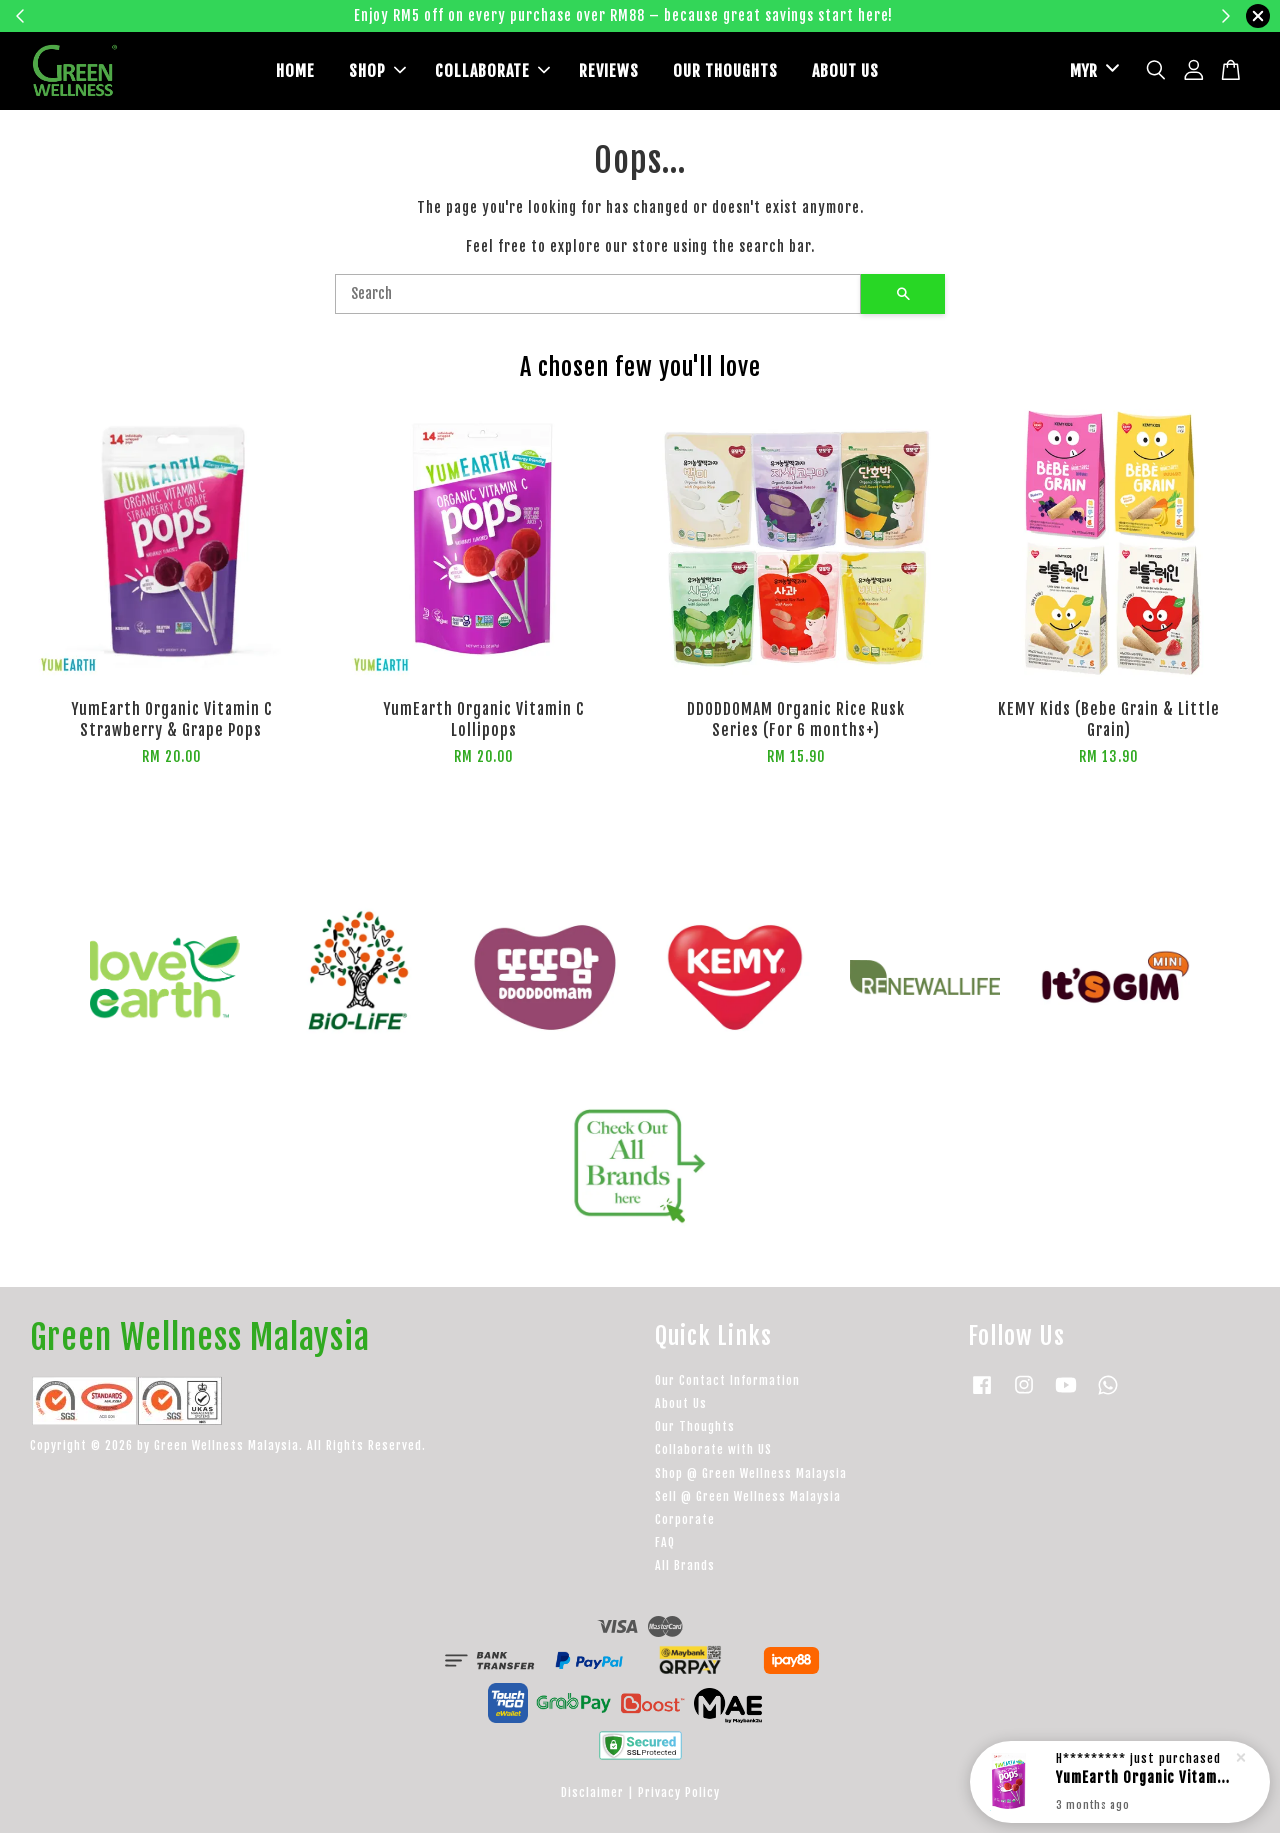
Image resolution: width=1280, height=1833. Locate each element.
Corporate (685, 1519)
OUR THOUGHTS (725, 71)
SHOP (377, 71)
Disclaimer (592, 1792)
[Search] (598, 294)
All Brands (685, 1565)
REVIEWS (609, 71)
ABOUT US (845, 71)
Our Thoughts (695, 1426)
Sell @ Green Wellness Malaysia (748, 1496)
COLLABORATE (492, 71)
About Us (681, 1403)
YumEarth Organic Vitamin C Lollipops (1144, 1777)
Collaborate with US (713, 1449)
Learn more (952, 15)
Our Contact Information (727, 1380)
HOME (295, 71)
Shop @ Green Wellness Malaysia (751, 1473)
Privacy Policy (679, 1792)
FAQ (665, 1542)
